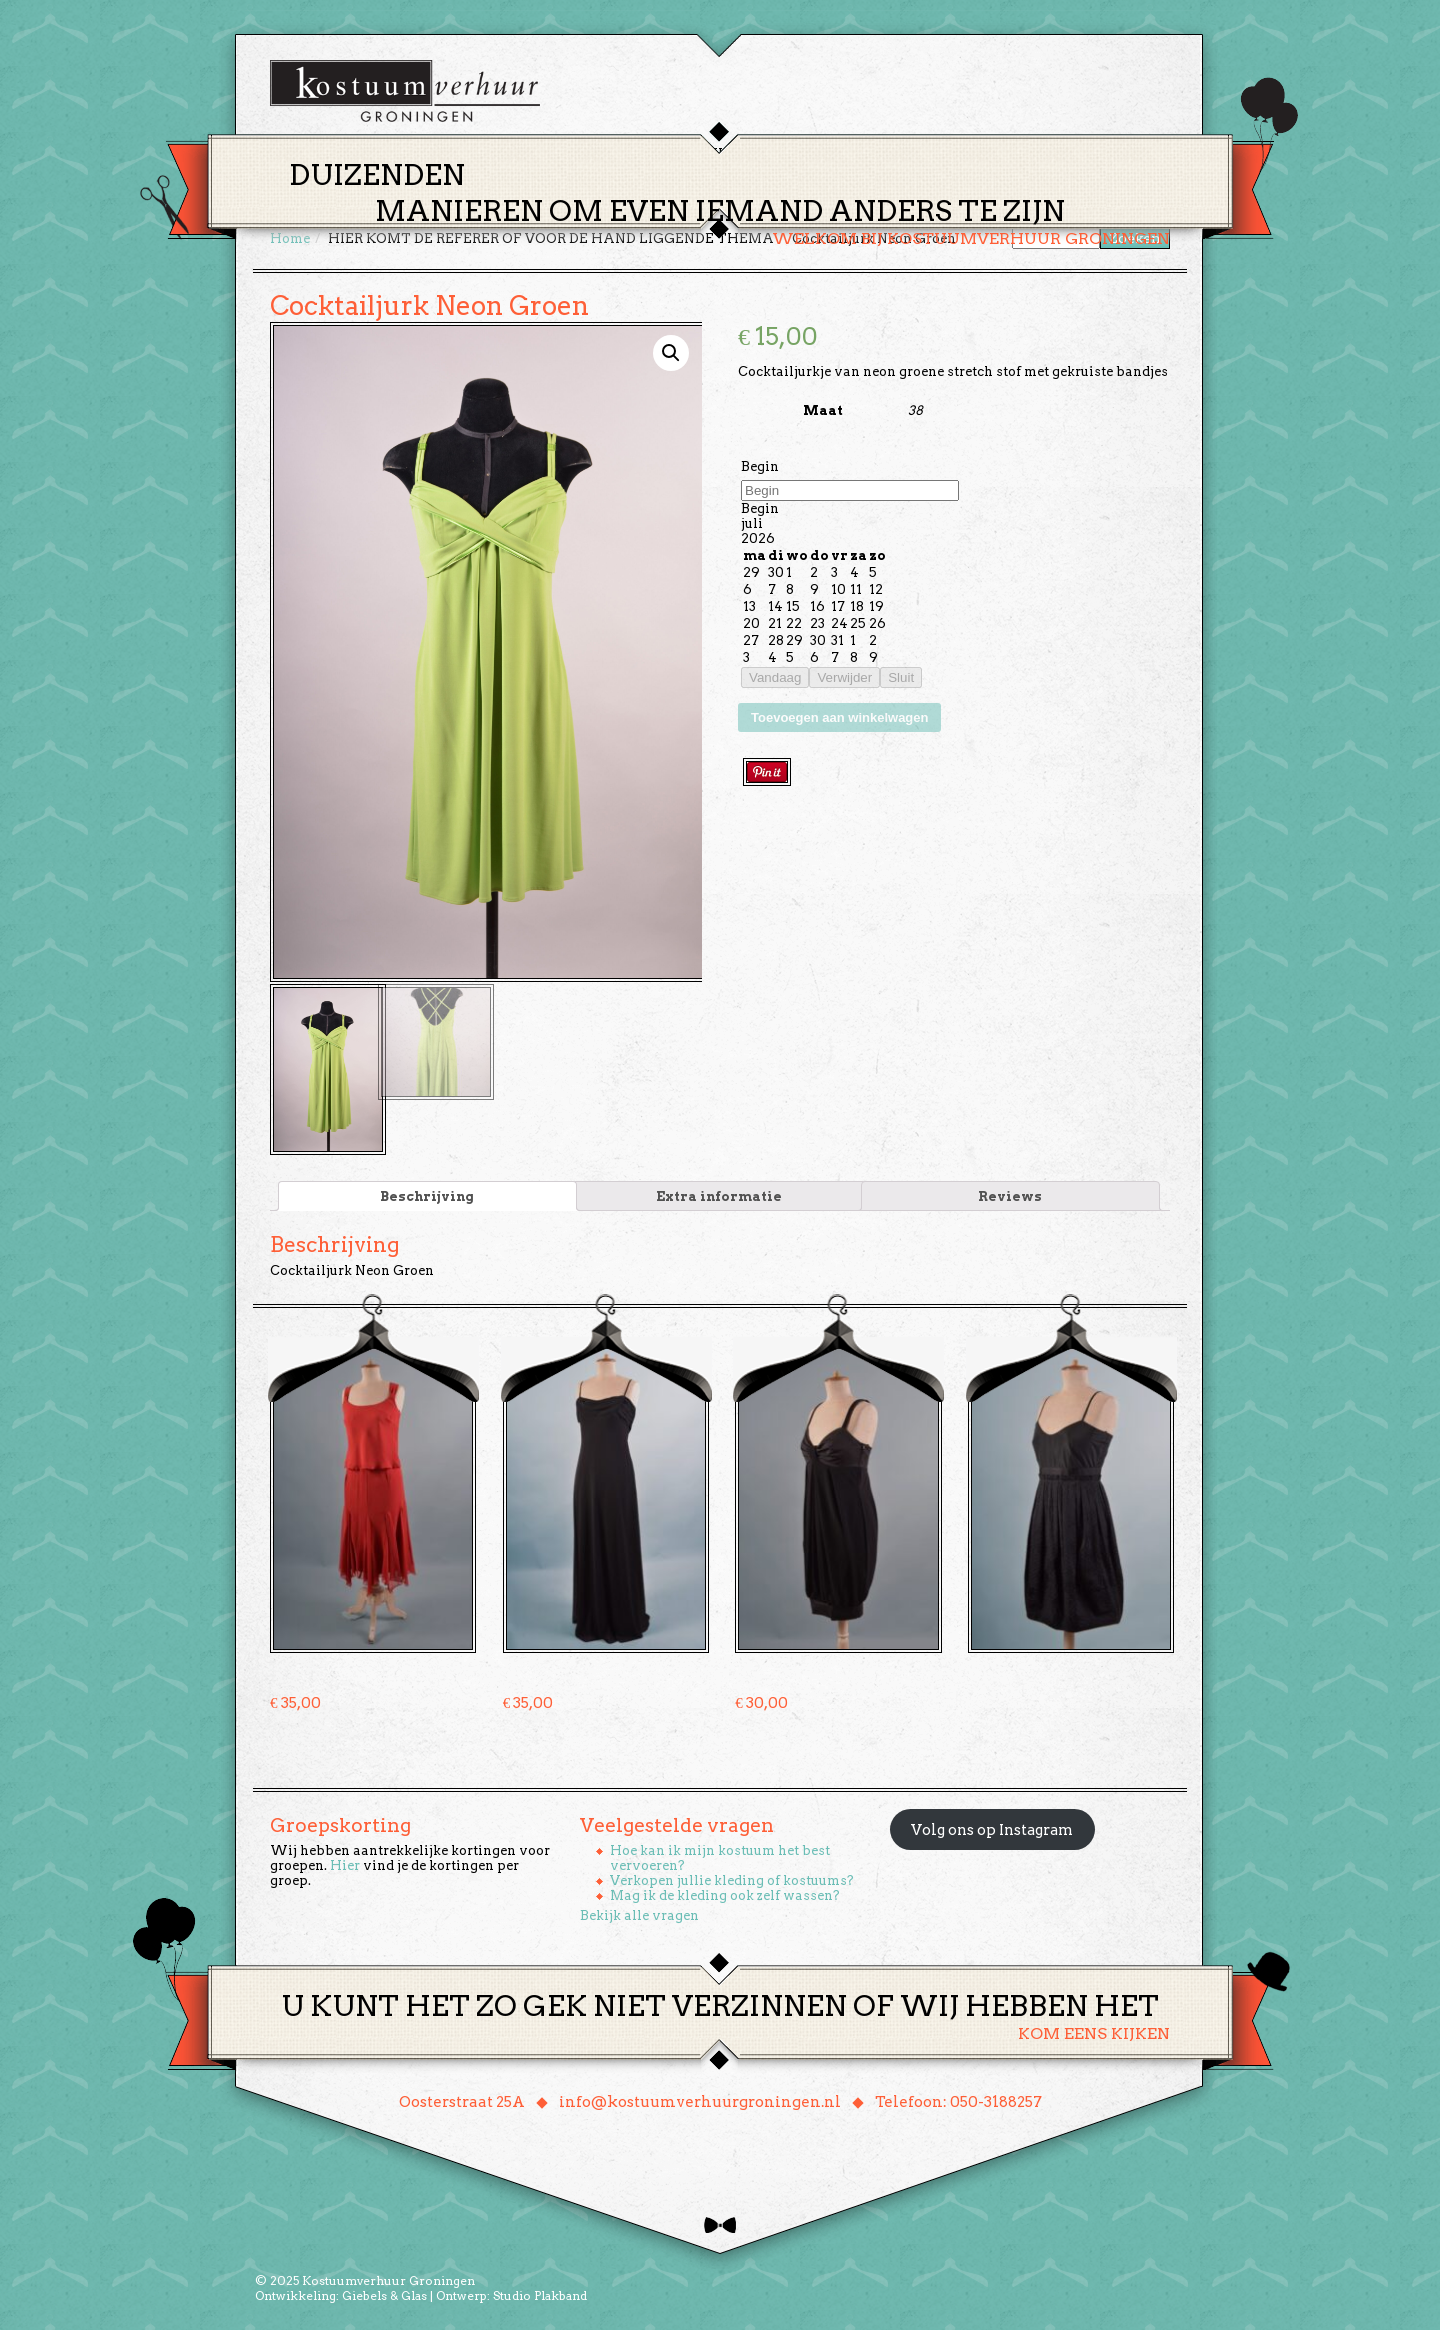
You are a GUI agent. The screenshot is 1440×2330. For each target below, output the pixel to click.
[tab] (427, 1194)
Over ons (905, 153)
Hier (345, 1862)
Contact (999, 153)
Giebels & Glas (384, 2292)
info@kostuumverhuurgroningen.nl (700, 2099)
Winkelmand (1110, 153)
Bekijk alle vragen (639, 1912)
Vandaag (775, 677)
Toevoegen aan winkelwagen (839, 717)
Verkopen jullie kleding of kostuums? (732, 1877)
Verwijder (844, 677)
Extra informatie (719, 1193)
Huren (732, 153)
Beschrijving (427, 1193)
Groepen (813, 153)
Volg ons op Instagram (992, 1827)
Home (571, 153)
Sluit (901, 677)
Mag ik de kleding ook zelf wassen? (725, 1892)
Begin (760, 466)
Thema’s (650, 153)
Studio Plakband (540, 2292)
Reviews (1010, 1193)
